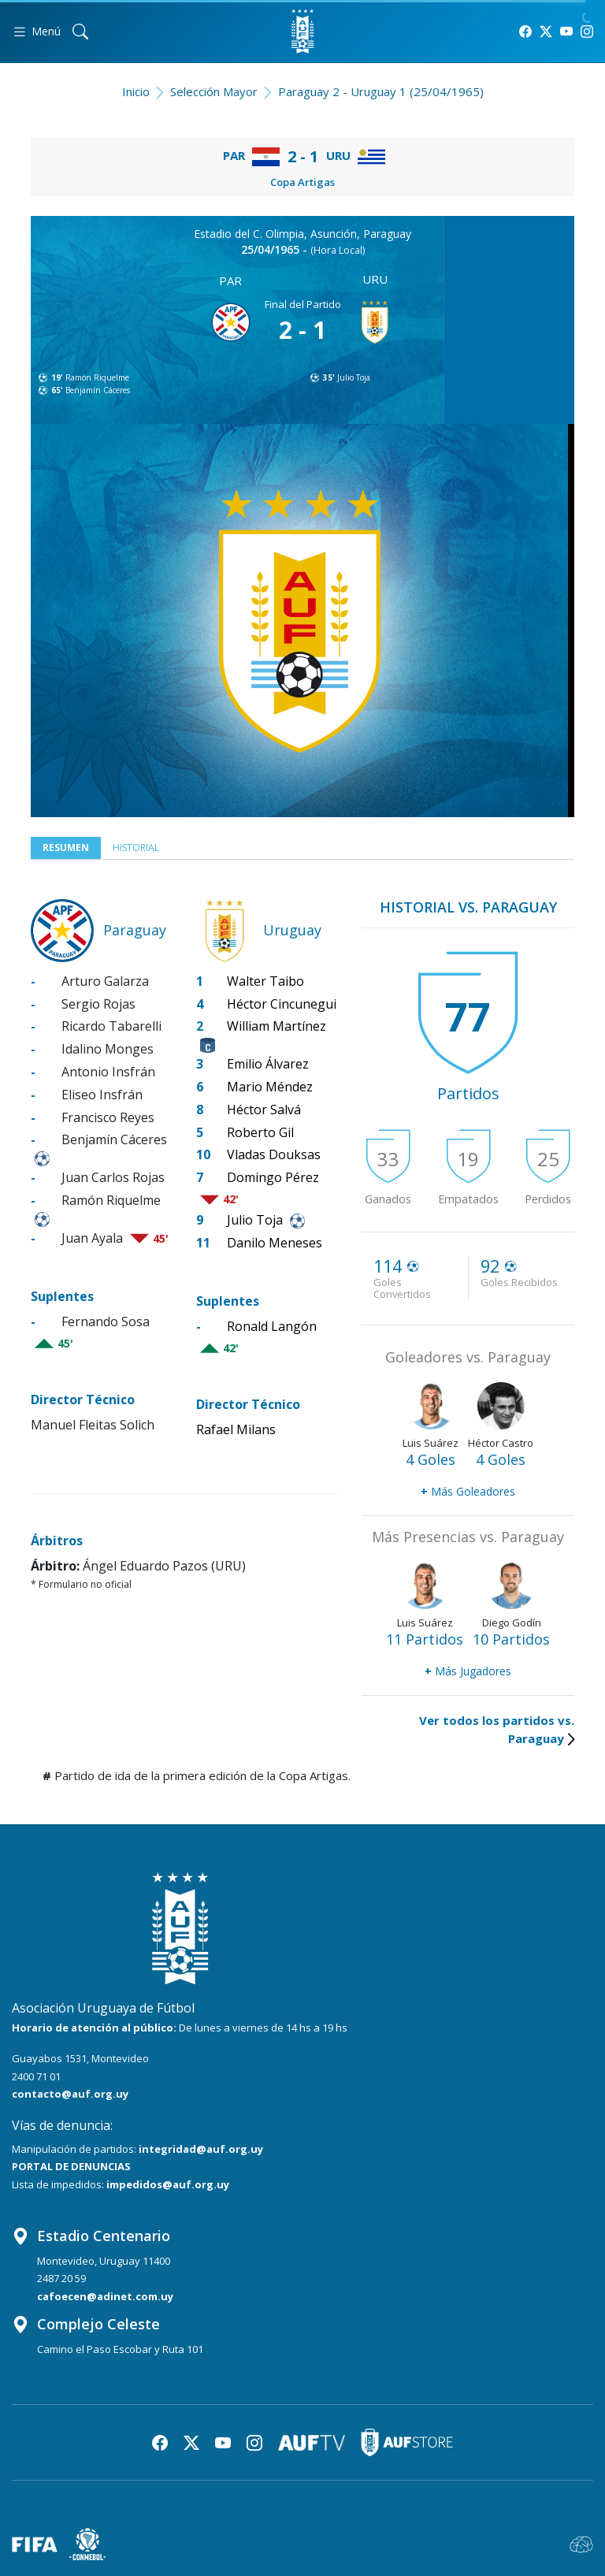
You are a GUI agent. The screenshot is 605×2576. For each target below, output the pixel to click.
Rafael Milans (236, 1429)
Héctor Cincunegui (281, 1004)
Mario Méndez (270, 1086)
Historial (136, 847)
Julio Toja (353, 377)
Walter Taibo (265, 981)
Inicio (136, 91)
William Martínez (276, 1026)
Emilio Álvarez (268, 1063)
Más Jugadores (468, 1670)
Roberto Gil (260, 1132)
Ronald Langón (272, 1326)
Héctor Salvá (264, 1109)
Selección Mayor (214, 91)
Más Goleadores (468, 1491)
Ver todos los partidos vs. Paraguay (496, 1729)
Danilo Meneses (274, 1242)
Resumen (66, 847)
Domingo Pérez (273, 1177)
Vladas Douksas (274, 1154)
